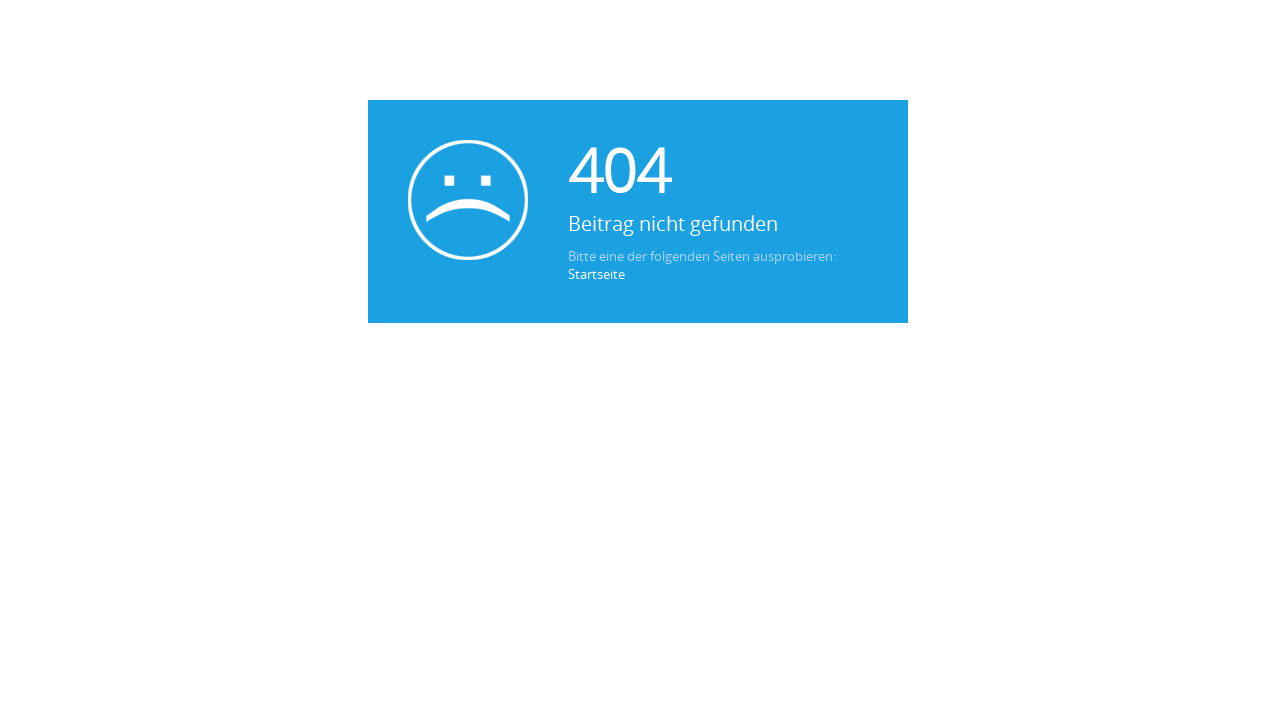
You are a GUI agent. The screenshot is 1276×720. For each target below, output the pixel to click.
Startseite (596, 274)
